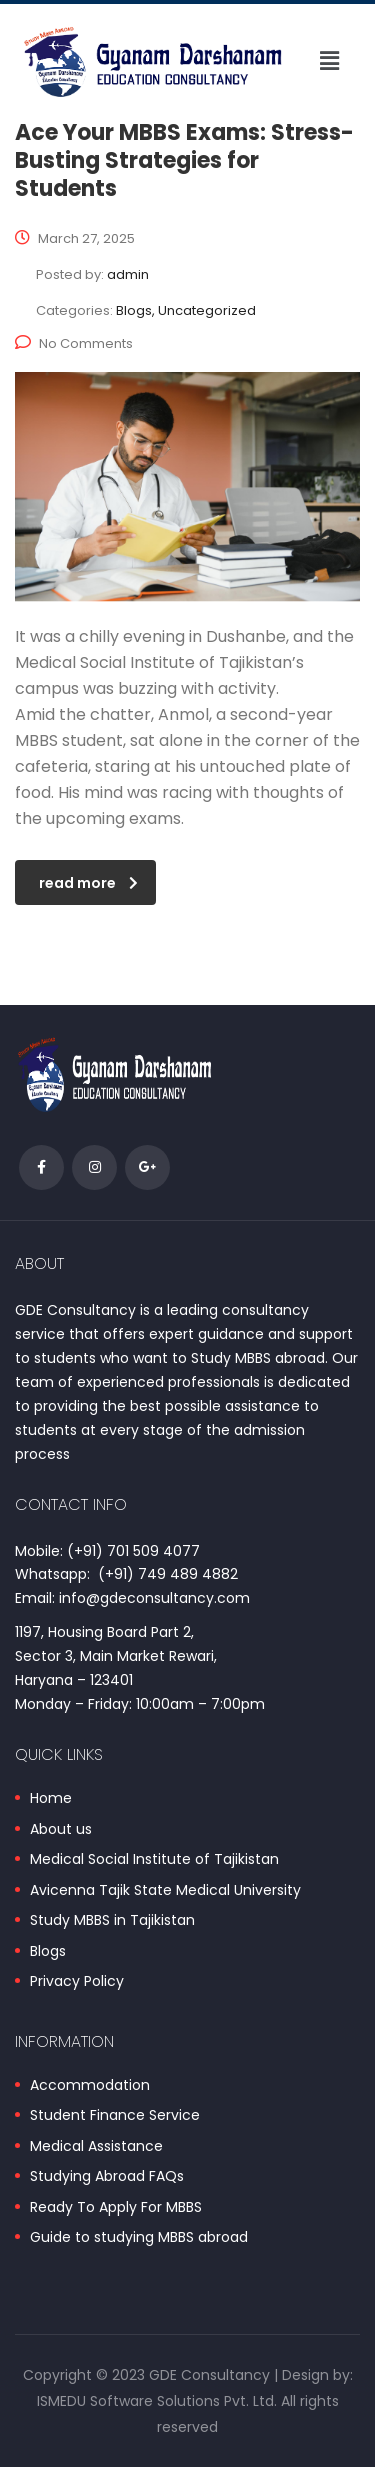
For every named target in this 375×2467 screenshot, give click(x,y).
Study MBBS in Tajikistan (112, 1921)
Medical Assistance (96, 2147)
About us (61, 1830)
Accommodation (90, 2086)
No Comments (74, 343)
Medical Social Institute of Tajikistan (154, 1860)
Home (51, 1799)
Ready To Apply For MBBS (116, 2208)
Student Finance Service (115, 2116)
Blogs (48, 1952)
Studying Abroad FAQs (107, 2177)
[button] (329, 61)
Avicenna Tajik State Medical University (165, 1891)
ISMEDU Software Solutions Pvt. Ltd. (157, 2401)
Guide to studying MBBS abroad (139, 2238)
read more (88, 883)
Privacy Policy (77, 1982)
